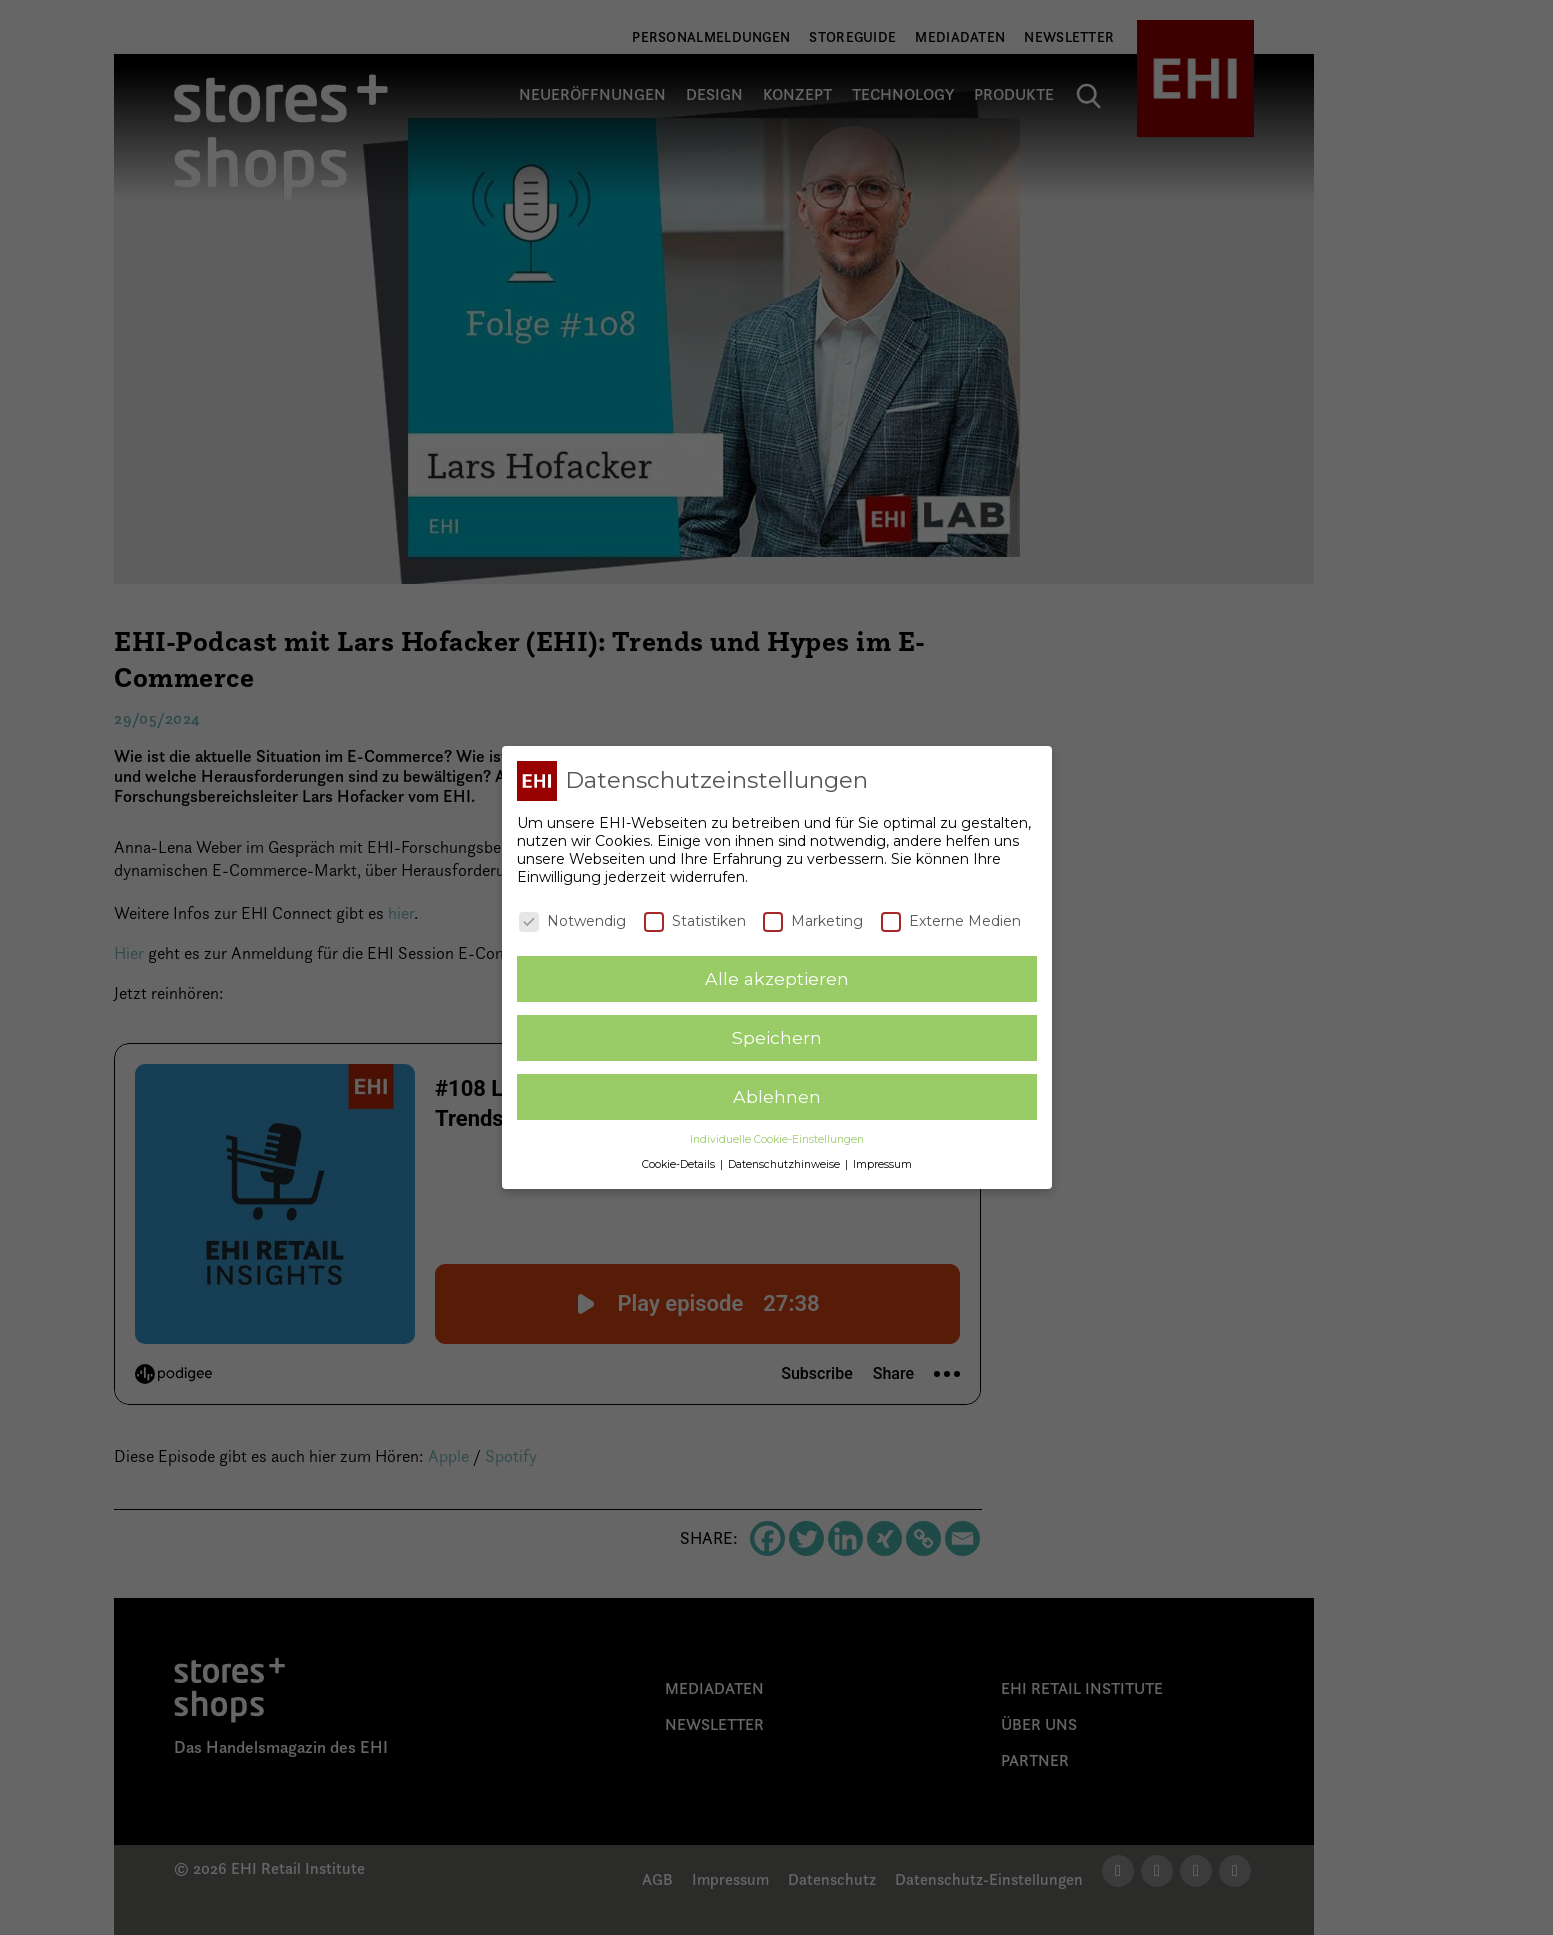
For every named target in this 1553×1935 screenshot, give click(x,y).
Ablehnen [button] (777, 1096)
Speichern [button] (777, 1037)
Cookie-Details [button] (680, 1164)
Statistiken (695, 921)
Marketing (813, 921)
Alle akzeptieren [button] (777, 978)
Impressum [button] (882, 1164)
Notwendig (572, 921)
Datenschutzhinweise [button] (785, 1164)
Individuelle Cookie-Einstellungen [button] (777, 1139)
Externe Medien (951, 921)
